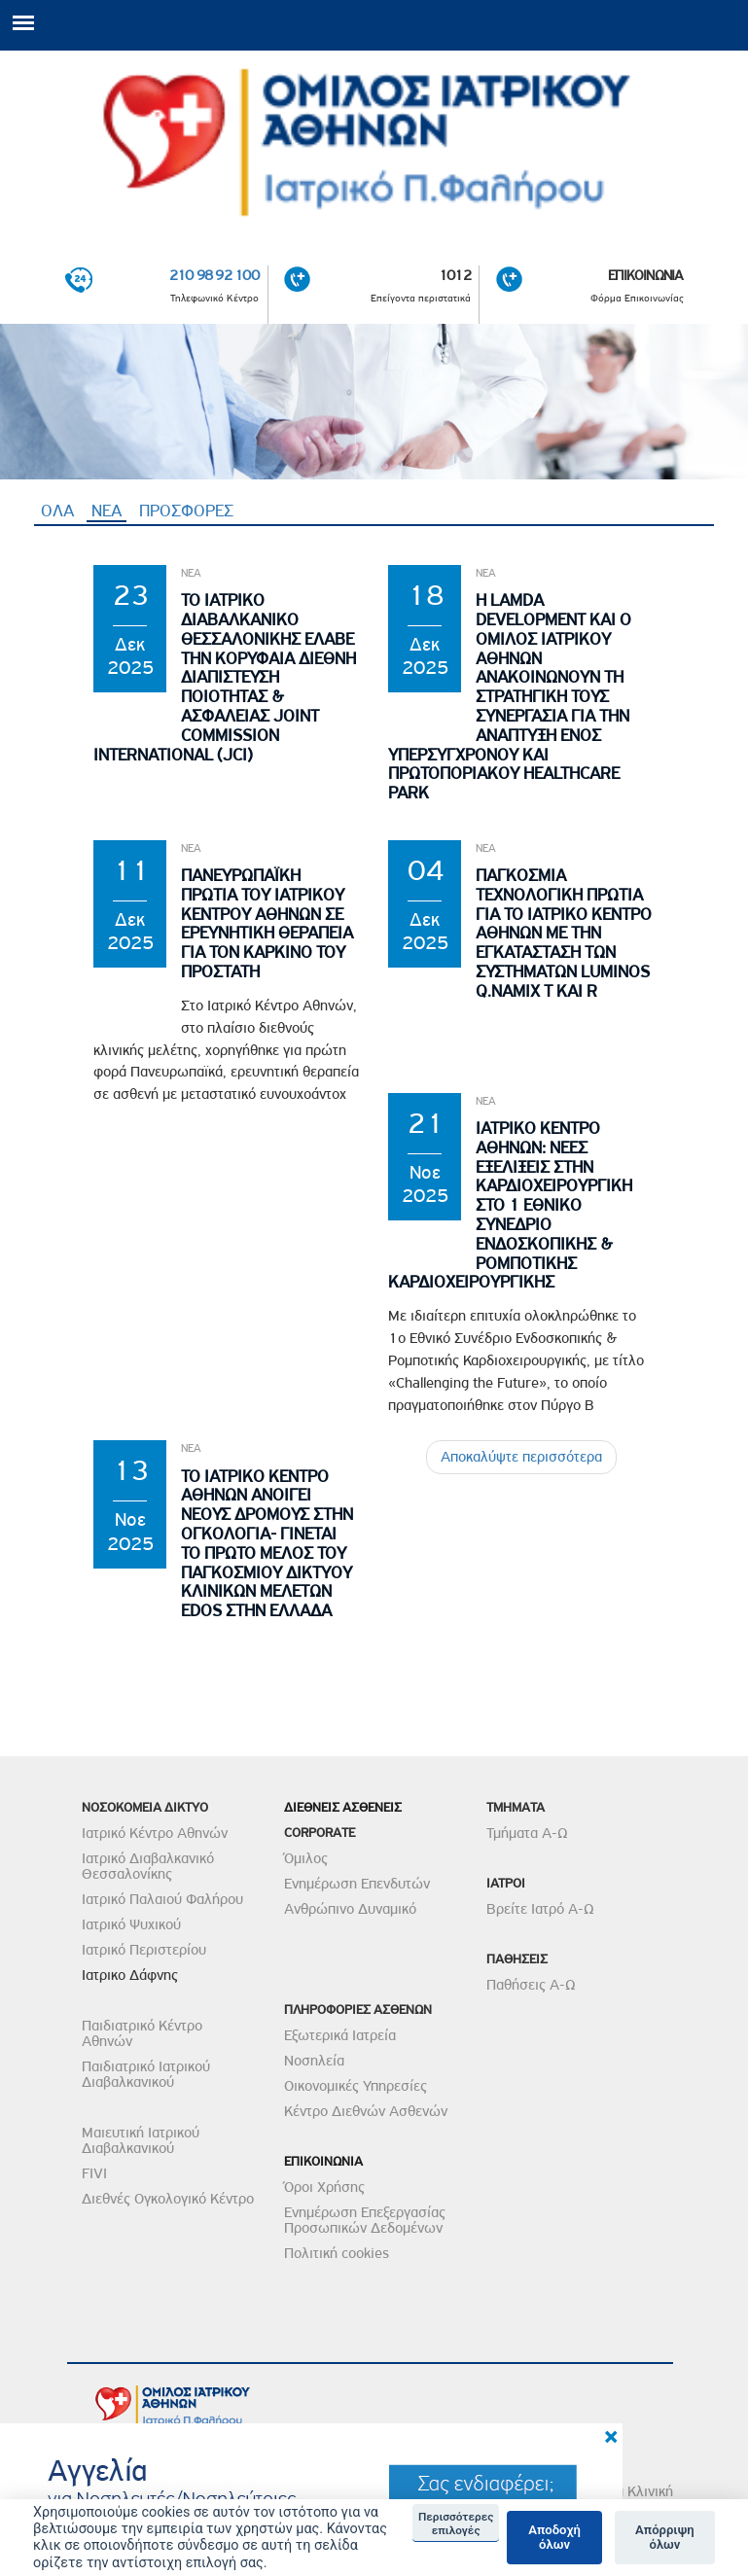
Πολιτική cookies (336, 2253)
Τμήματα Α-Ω (527, 1833)
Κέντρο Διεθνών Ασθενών (365, 2111)
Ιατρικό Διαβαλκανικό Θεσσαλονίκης (148, 1866)
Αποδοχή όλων (554, 2538)
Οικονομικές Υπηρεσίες (355, 2086)
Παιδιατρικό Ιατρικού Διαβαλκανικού (146, 2074)
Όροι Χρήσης (324, 2187)
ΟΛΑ (57, 510)
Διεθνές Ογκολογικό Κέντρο (168, 2198)
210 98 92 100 (214, 275)
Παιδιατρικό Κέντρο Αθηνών (142, 2033)
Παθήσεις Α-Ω (531, 1985)
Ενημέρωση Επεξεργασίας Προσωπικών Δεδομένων (364, 2220)
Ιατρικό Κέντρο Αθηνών (155, 1833)
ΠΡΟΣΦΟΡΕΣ (186, 510)
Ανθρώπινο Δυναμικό (350, 1909)
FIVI (94, 2173)
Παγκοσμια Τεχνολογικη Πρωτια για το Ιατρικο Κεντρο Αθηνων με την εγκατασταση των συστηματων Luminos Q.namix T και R (564, 933)
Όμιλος (306, 1858)
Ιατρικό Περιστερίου (144, 1949)
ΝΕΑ (108, 510)
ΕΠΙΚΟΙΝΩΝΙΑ (646, 275)
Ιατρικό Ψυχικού (131, 1924)
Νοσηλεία (314, 2060)
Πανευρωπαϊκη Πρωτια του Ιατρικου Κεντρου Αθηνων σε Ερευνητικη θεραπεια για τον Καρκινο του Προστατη (267, 923)
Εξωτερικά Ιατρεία (340, 2035)
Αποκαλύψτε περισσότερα (521, 1457)
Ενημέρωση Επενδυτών (357, 1883)
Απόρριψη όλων (665, 2538)
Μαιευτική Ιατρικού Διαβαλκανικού (140, 2140)
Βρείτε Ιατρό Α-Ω (540, 1909)
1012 (455, 275)
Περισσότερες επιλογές (455, 2523)
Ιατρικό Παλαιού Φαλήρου (162, 1899)
